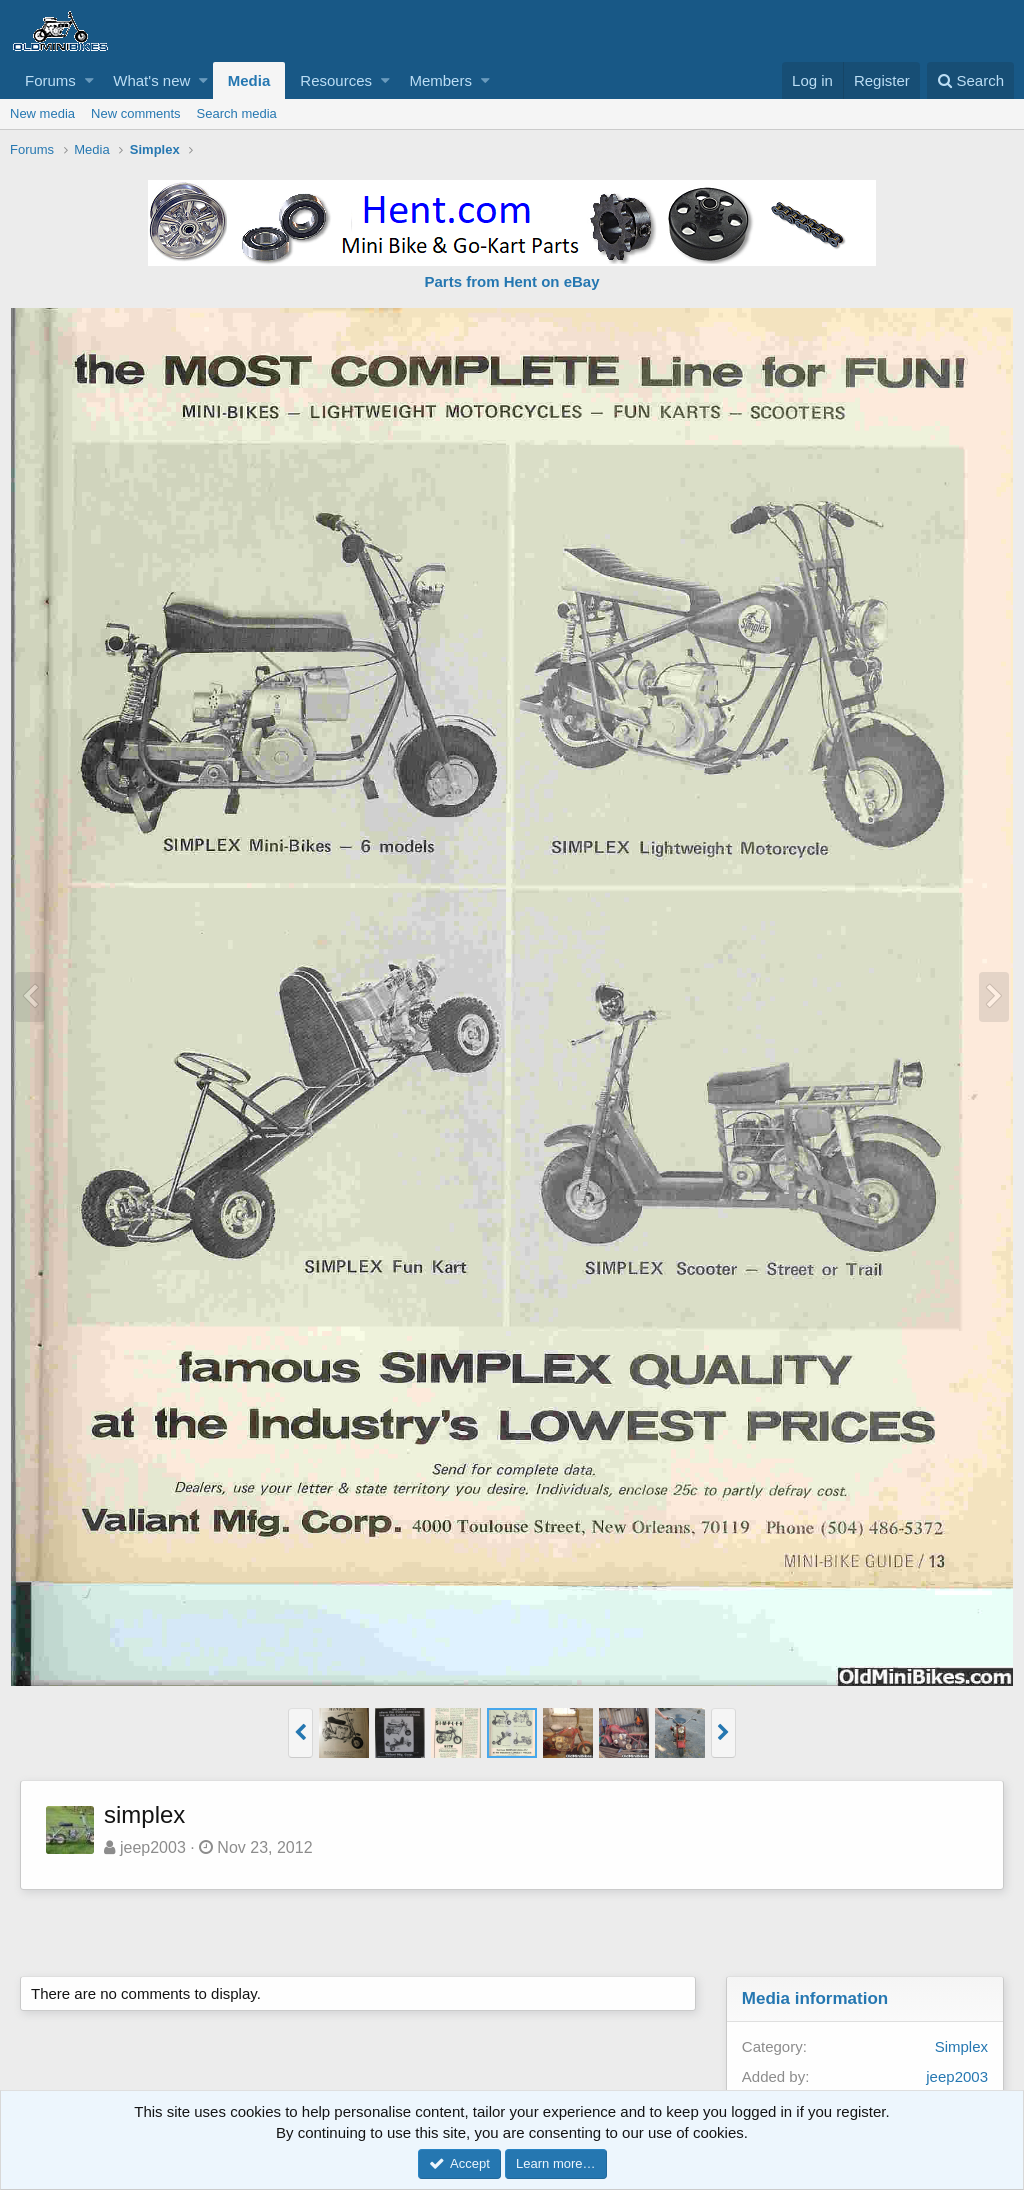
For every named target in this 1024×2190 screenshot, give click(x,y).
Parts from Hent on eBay (511, 281)
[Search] (970, 80)
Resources (336, 80)
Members (440, 80)
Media (249, 80)
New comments (136, 113)
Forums (50, 80)
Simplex (961, 2046)
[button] (89, 80)
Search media (237, 113)
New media (42, 113)
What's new (151, 80)
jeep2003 (153, 1847)
